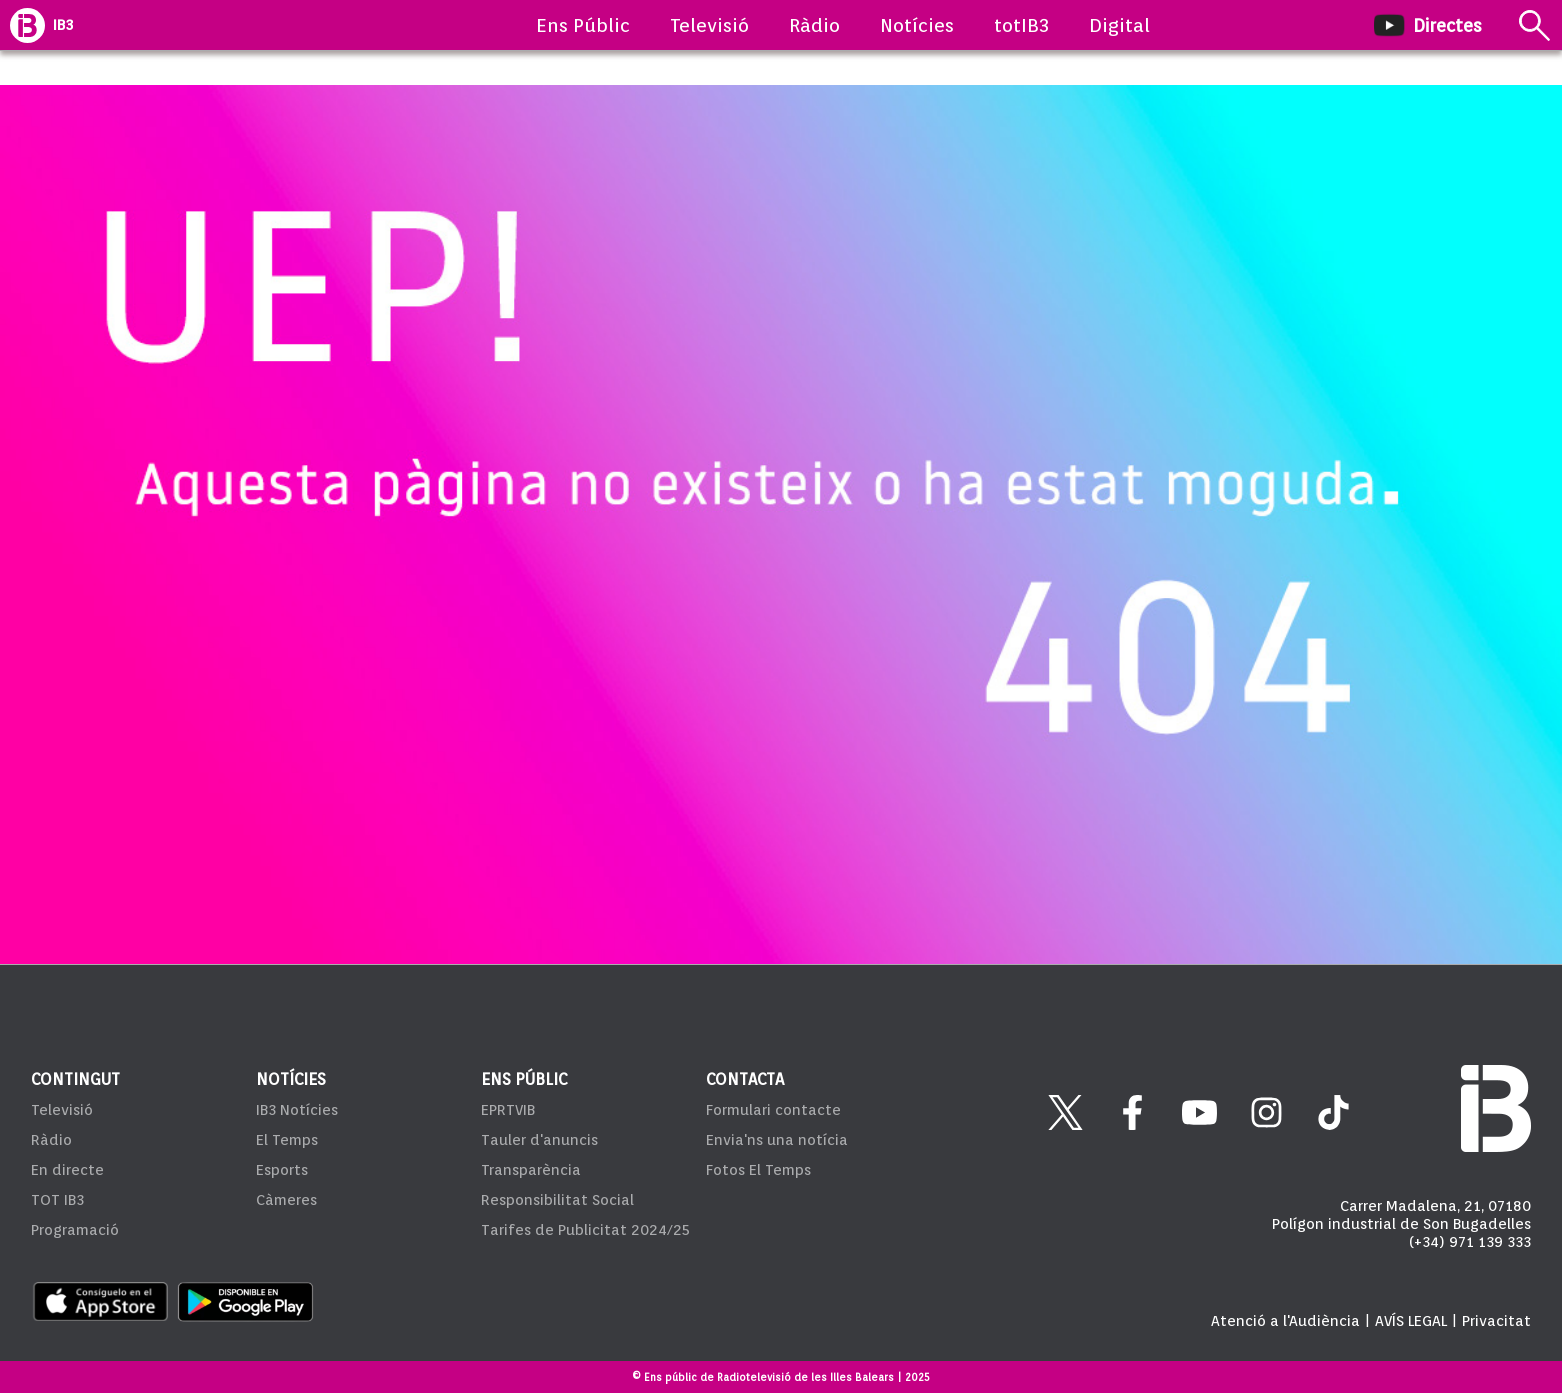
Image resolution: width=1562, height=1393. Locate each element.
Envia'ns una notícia (777, 1140)
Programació (75, 1230)
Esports (282, 1170)
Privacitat (1496, 1321)
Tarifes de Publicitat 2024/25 (585, 1230)
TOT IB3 (57, 1200)
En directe (67, 1170)
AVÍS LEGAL (1411, 1321)
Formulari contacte (773, 1110)
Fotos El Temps (758, 1170)
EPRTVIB (508, 1110)
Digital (1119, 25)
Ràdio (814, 25)
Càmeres (286, 1200)
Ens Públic (583, 25)
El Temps (287, 1140)
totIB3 (1021, 25)
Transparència (531, 1170)
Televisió (709, 25)
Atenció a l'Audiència (1285, 1321)
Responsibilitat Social (557, 1200)
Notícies (917, 25)
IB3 (63, 25)
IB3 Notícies (297, 1110)
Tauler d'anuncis (539, 1140)
